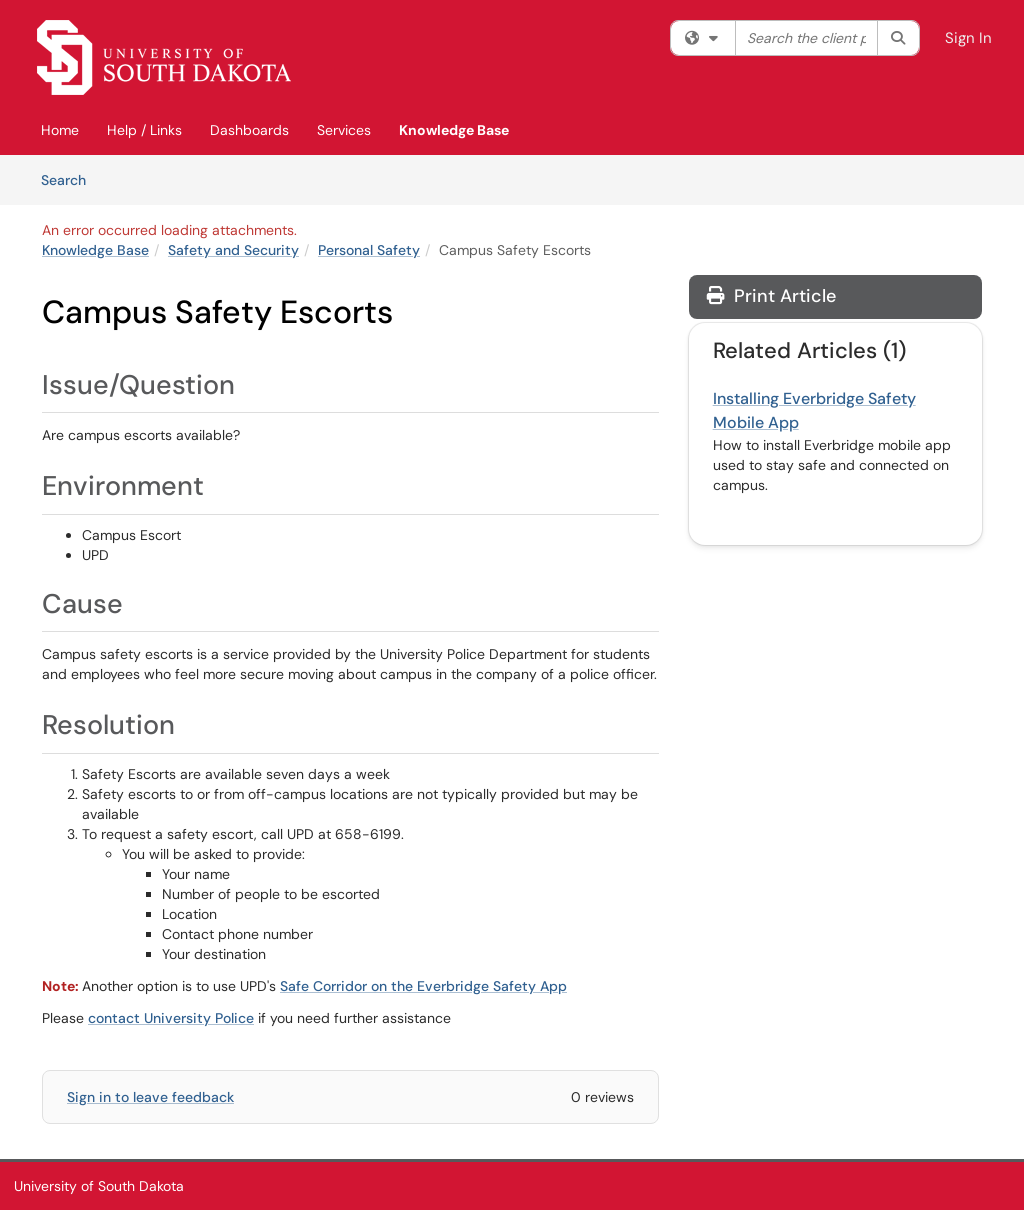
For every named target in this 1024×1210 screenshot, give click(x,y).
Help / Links (144, 130)
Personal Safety (369, 250)
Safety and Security (233, 250)
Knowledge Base (454, 130)
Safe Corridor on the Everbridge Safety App (423, 986)
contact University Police (171, 1018)
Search (70, 179)
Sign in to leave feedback (150, 1097)
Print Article (771, 296)
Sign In (968, 38)
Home (60, 130)
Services (344, 130)
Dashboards (249, 130)
